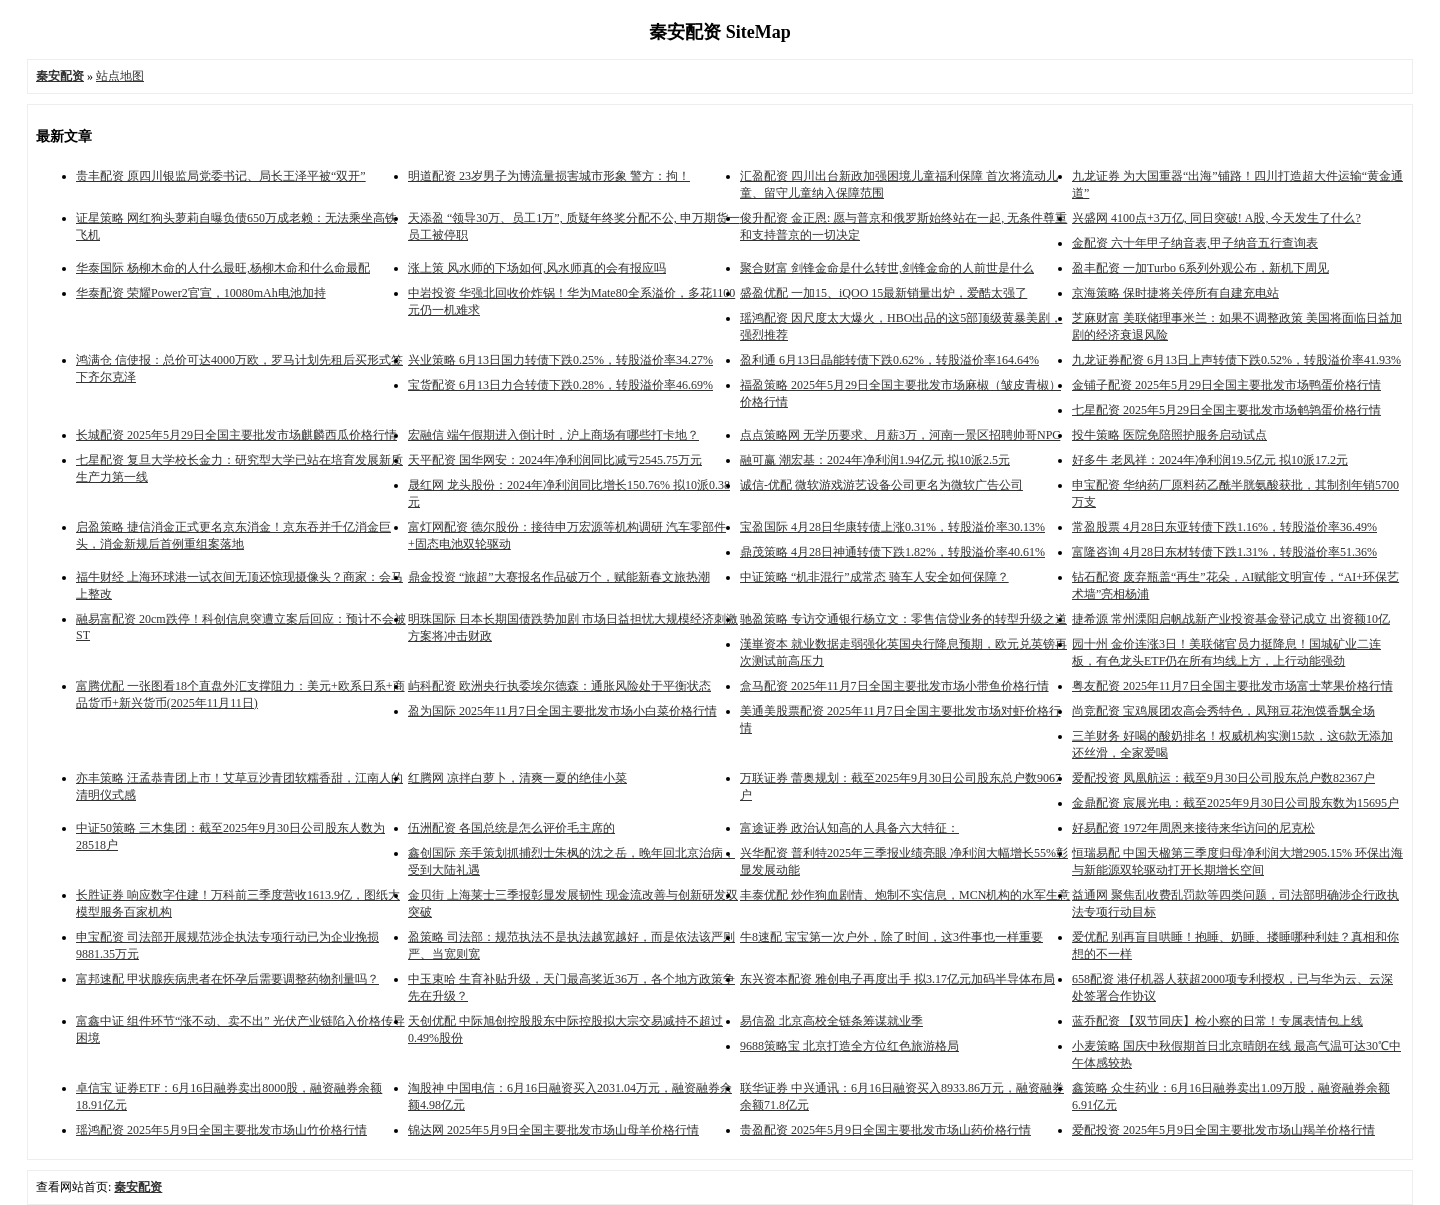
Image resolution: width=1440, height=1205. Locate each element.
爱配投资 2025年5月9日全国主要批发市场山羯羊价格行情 (1223, 1130)
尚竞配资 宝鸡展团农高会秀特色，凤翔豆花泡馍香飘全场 (1223, 711)
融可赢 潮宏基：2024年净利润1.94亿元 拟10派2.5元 (875, 460)
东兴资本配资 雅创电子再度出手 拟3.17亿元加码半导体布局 (897, 979)
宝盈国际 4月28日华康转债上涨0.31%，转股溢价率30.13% (892, 527)
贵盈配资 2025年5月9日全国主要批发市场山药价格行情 (885, 1130)
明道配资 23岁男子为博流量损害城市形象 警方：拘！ (549, 176)
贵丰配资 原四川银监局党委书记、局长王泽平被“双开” (221, 176)
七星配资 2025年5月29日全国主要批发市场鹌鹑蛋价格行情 (1226, 410)
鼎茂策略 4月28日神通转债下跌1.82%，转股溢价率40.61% (892, 552)
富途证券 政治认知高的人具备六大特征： (849, 828)
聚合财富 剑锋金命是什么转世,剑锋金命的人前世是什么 (887, 268)
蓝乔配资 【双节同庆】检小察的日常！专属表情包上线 (1217, 1021)
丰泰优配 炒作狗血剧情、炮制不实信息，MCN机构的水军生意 (905, 895)
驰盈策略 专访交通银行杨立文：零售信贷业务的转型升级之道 (903, 619)
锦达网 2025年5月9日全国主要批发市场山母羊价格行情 (553, 1130)
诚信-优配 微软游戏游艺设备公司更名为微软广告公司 (881, 485)
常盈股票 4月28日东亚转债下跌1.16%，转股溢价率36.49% (1224, 527)
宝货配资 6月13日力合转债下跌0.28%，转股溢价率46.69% (560, 385)
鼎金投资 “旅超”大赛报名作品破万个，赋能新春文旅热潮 (559, 577)
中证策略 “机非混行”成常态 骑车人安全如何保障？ (874, 577)
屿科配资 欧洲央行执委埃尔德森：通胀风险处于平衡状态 (559, 686)
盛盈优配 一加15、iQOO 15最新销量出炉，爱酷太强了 (883, 293)
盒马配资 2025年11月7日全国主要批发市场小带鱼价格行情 (894, 686)
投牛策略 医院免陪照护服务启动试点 (1169, 435)
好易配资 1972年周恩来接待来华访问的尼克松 (1193, 828)
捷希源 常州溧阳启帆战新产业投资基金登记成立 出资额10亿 (1231, 619)
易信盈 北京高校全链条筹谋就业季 (831, 1021)
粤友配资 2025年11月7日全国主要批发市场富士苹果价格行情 (1232, 686)
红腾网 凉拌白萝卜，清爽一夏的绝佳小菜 (517, 778)
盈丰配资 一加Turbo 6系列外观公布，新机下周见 (1200, 268)
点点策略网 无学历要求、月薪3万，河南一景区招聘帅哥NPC (900, 435)
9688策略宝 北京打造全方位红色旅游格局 (849, 1046)
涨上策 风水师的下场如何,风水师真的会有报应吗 (537, 268)
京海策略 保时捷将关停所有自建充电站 (1175, 293)
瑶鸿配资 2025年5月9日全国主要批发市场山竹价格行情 (221, 1130)
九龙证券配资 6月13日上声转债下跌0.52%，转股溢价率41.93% (1236, 360)
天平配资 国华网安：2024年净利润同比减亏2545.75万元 (555, 460)
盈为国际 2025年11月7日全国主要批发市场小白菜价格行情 (562, 711)
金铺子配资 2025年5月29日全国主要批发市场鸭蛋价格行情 (1226, 385)
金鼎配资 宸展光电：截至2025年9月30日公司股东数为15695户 (1235, 803)
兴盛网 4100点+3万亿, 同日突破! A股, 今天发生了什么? (1216, 218)
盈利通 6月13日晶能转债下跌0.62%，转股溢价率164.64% (889, 360)
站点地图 (120, 76)
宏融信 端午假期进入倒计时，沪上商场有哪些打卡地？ (553, 435)
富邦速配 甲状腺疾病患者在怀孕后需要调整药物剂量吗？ (227, 979)
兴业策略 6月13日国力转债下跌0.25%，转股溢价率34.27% (560, 360)
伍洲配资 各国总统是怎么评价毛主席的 (511, 828)
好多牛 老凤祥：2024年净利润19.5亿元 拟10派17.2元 (1210, 460)
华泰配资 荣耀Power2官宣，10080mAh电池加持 (201, 293)
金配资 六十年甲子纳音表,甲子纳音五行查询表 (1195, 243)
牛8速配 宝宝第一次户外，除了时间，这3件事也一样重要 (891, 937)
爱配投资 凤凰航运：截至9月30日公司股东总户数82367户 (1223, 778)
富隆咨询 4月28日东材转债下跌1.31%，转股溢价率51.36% (1224, 552)
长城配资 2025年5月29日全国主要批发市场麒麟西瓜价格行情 (236, 435)
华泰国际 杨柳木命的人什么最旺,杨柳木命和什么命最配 (223, 268)
